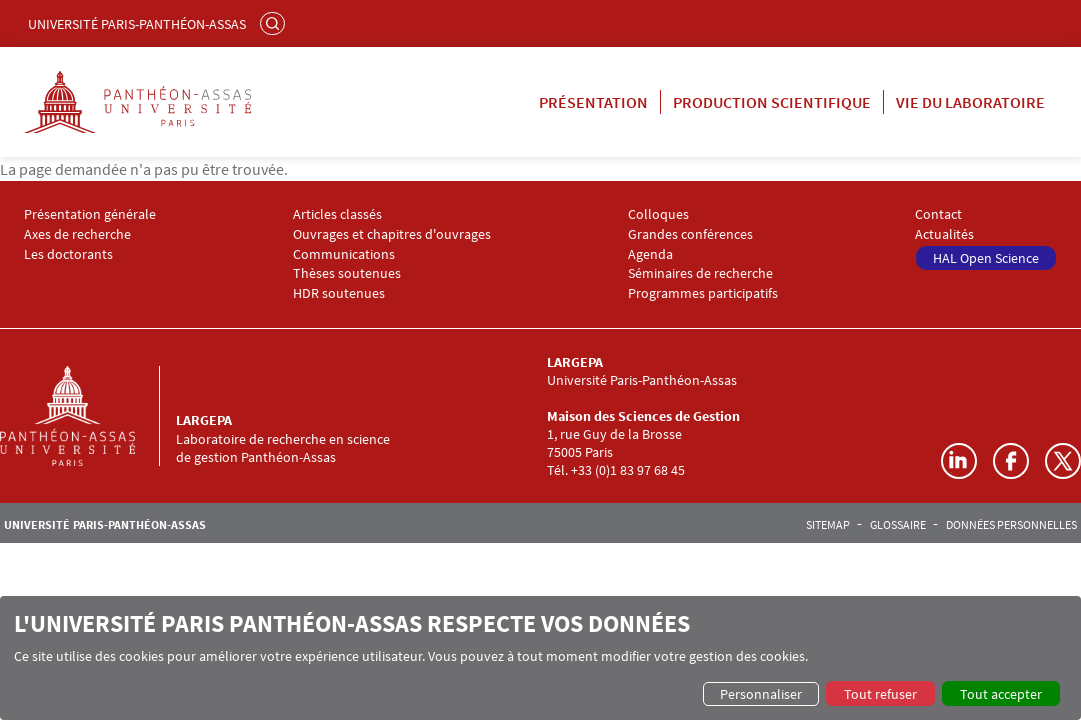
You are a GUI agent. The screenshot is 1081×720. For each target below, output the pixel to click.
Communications (344, 254)
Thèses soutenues (347, 273)
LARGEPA (204, 420)
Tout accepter (1001, 694)
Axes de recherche (77, 234)
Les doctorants (68, 254)
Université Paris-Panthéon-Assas (137, 24)
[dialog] (540, 658)
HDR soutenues (339, 293)
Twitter (1063, 461)
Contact (938, 214)
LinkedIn (959, 461)
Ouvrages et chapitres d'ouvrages (392, 234)
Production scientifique (772, 102)
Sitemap (828, 525)
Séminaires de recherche (700, 273)
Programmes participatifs (703, 293)
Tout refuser (880, 694)
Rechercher (275, 23)
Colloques (658, 214)
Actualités (944, 234)
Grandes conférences (690, 234)
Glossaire (898, 525)
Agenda (650, 254)
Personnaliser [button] (761, 694)
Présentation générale (90, 214)
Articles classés (337, 214)
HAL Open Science (986, 258)
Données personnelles (1011, 525)
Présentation (593, 102)
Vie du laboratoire (970, 102)
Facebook (1011, 461)
